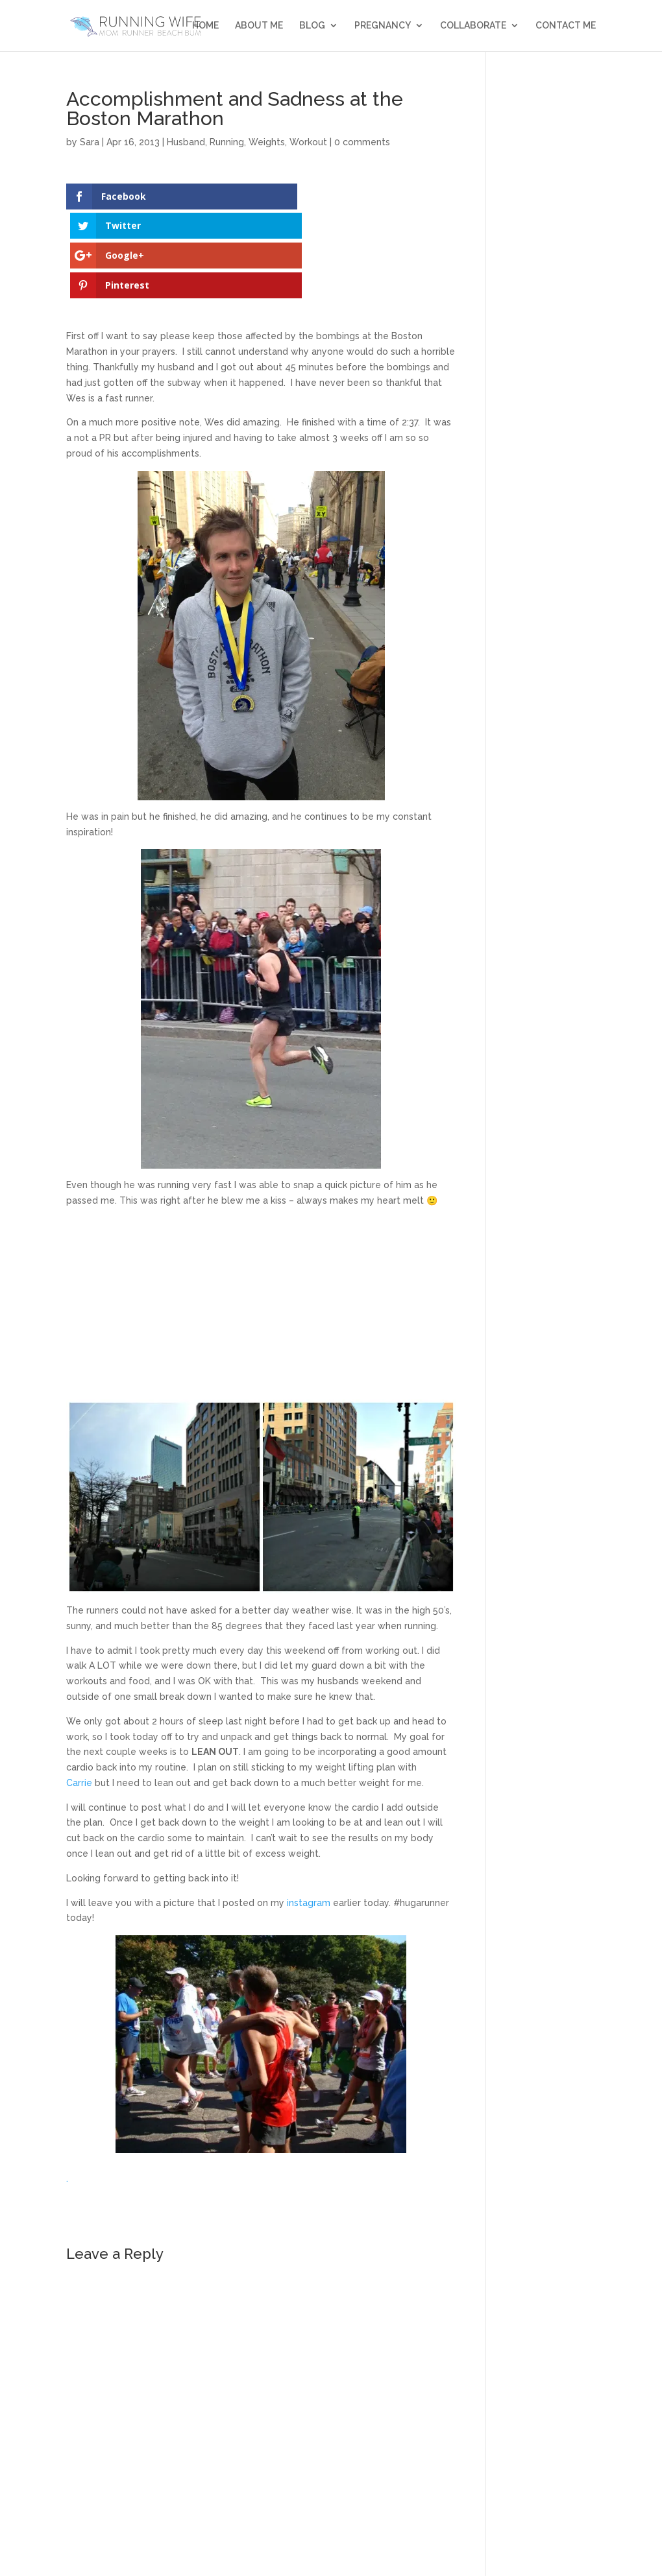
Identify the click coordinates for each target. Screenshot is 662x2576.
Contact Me (565, 26)
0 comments (362, 142)
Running (227, 142)
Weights (267, 142)
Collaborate (473, 26)
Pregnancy (382, 26)
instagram (308, 1814)
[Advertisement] (261, 1220)
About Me (259, 26)
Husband (186, 142)
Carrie (79, 1694)
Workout (308, 142)
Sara (89, 142)
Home (205, 26)
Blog (312, 26)
